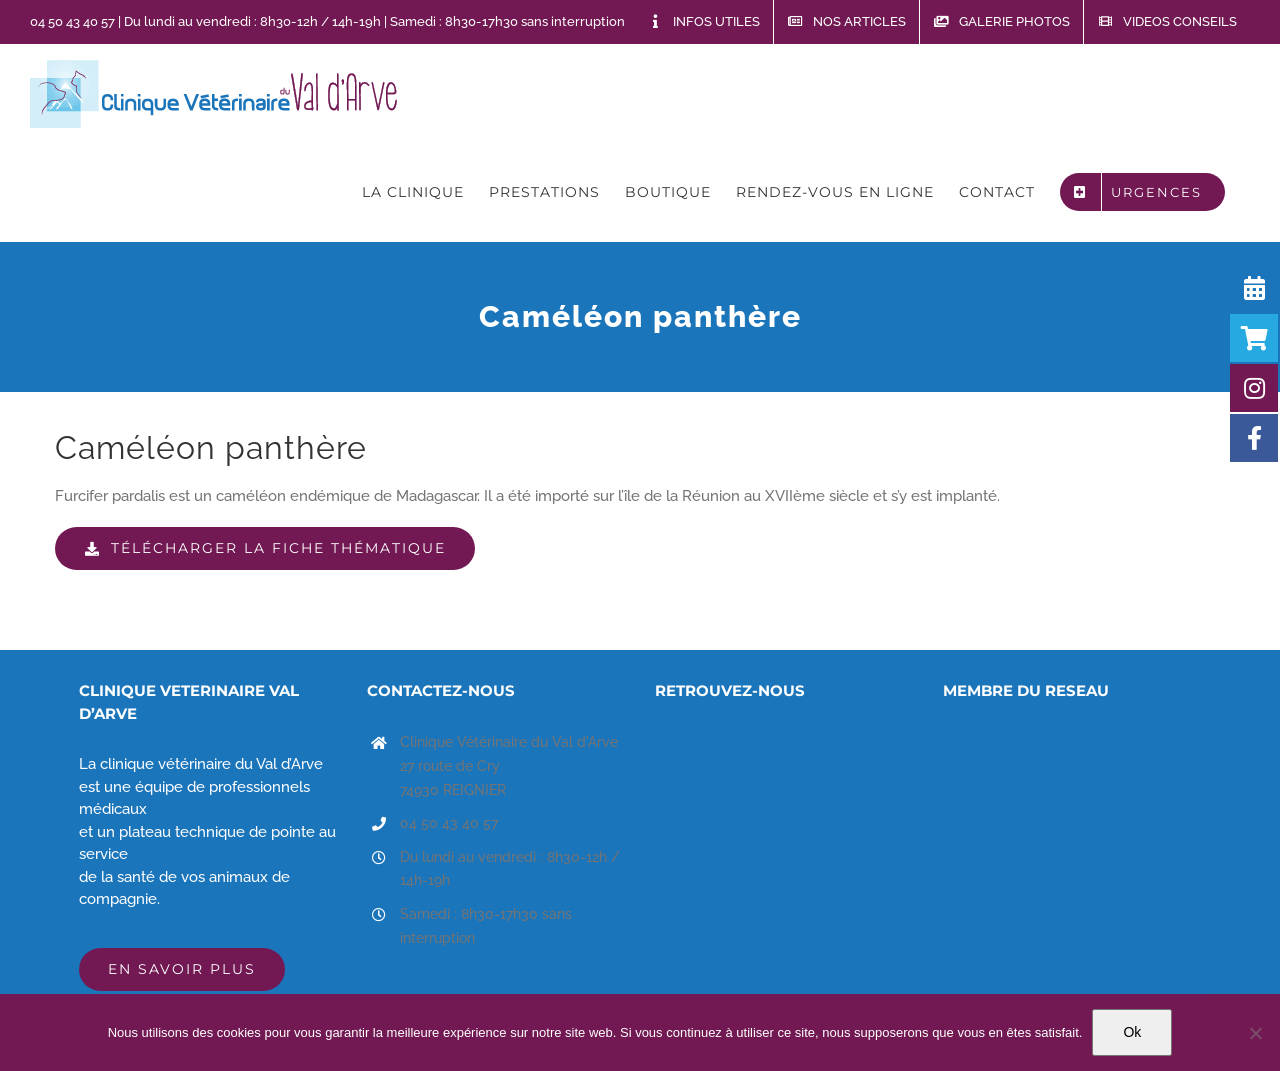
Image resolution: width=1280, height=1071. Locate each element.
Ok (1132, 1032)
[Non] (1255, 1033)
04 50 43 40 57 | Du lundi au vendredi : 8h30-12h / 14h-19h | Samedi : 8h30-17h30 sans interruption (327, 21)
